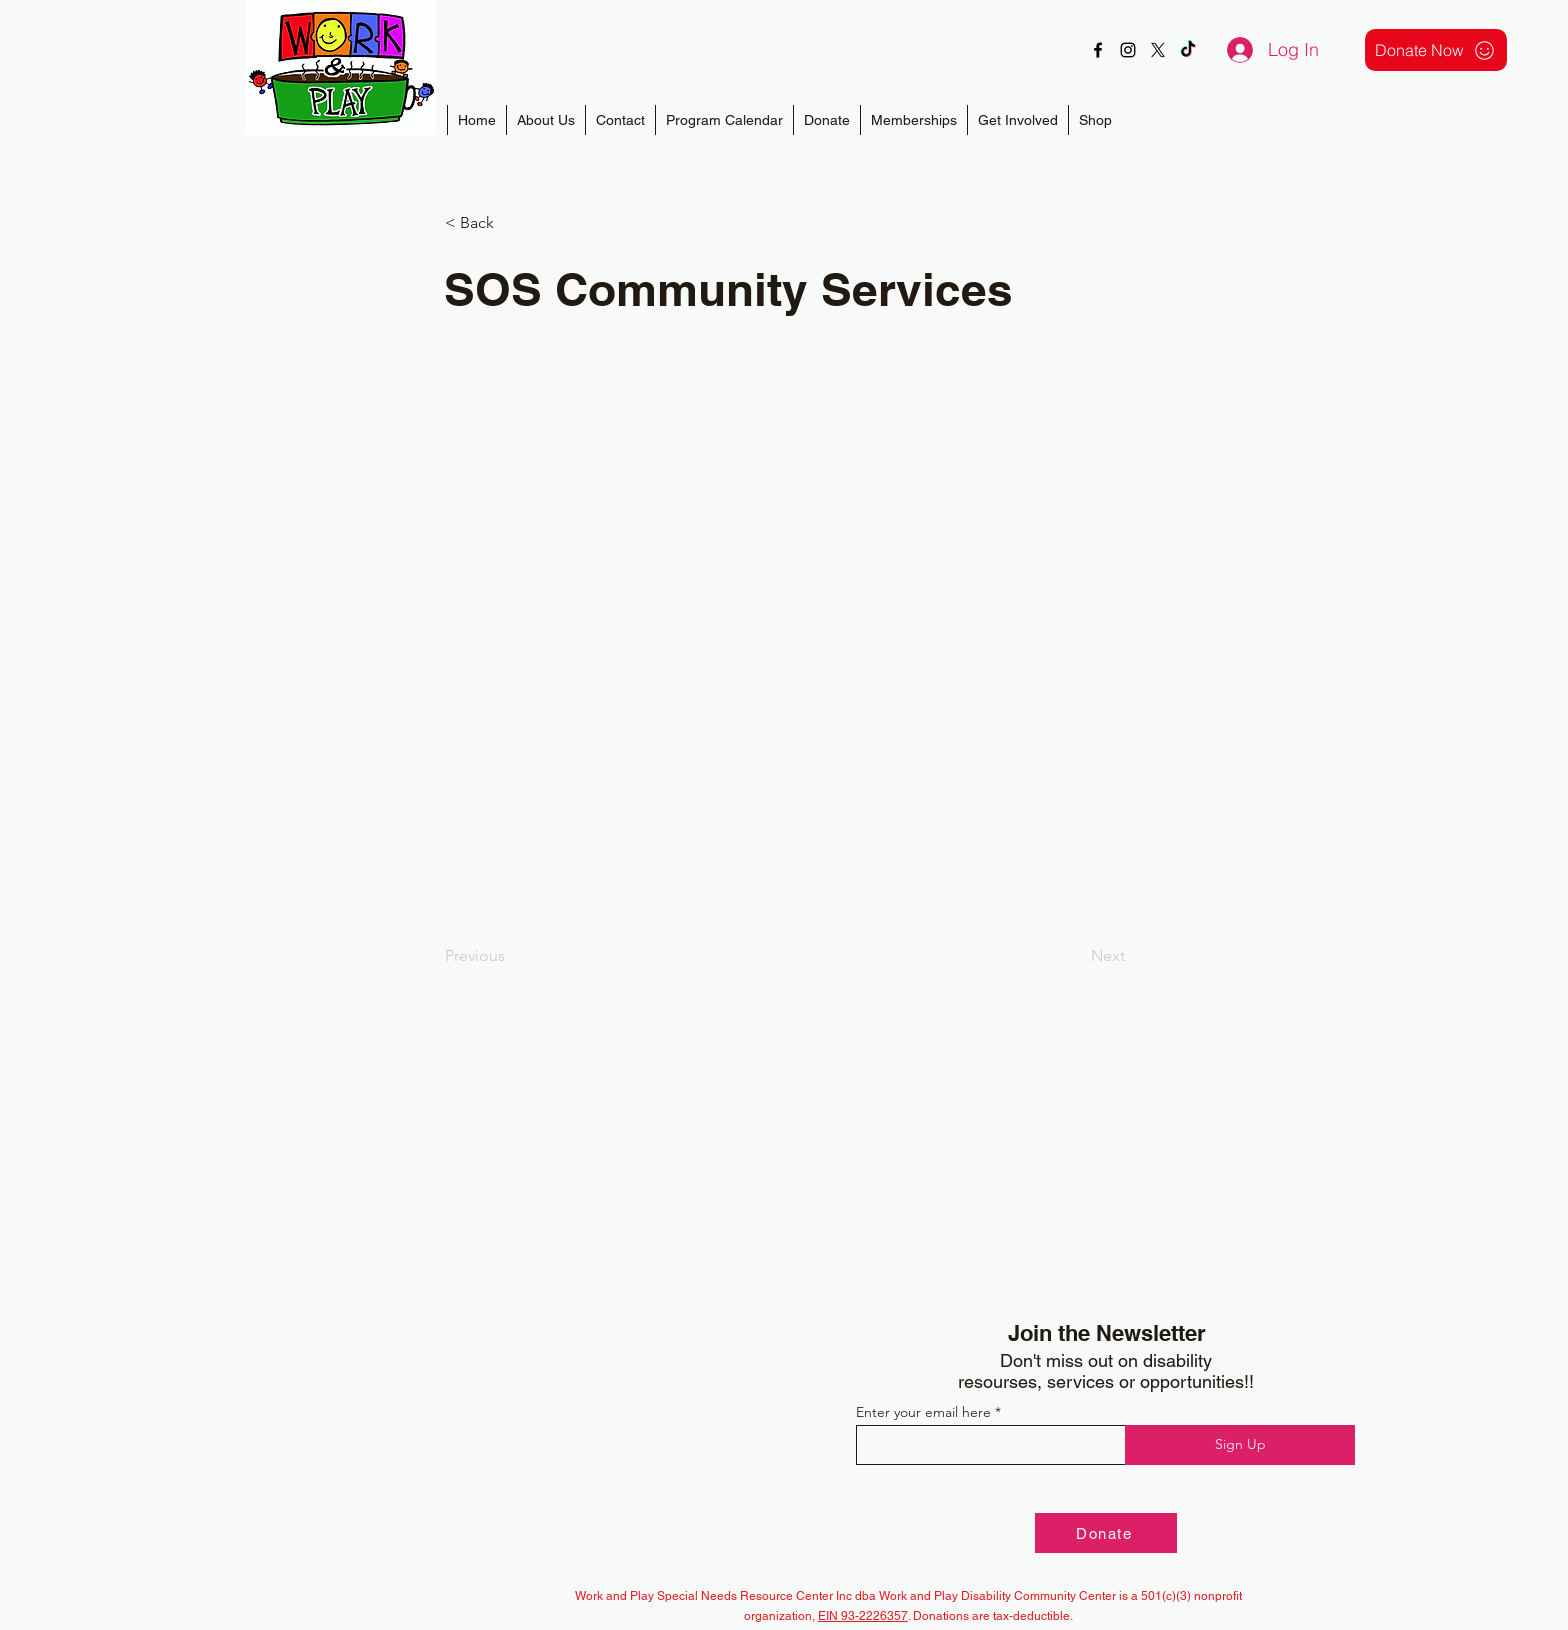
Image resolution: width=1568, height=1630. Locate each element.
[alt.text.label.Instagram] (1128, 50)
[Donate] (1106, 1533)
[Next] (1075, 956)
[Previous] (511, 956)
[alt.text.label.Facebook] (1098, 50)
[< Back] (511, 223)
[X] (1158, 50)
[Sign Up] (1240, 1445)
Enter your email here (923, 1412)
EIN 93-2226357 (863, 1616)
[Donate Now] (1436, 50)
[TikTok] (1188, 50)
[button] (913, 120)
